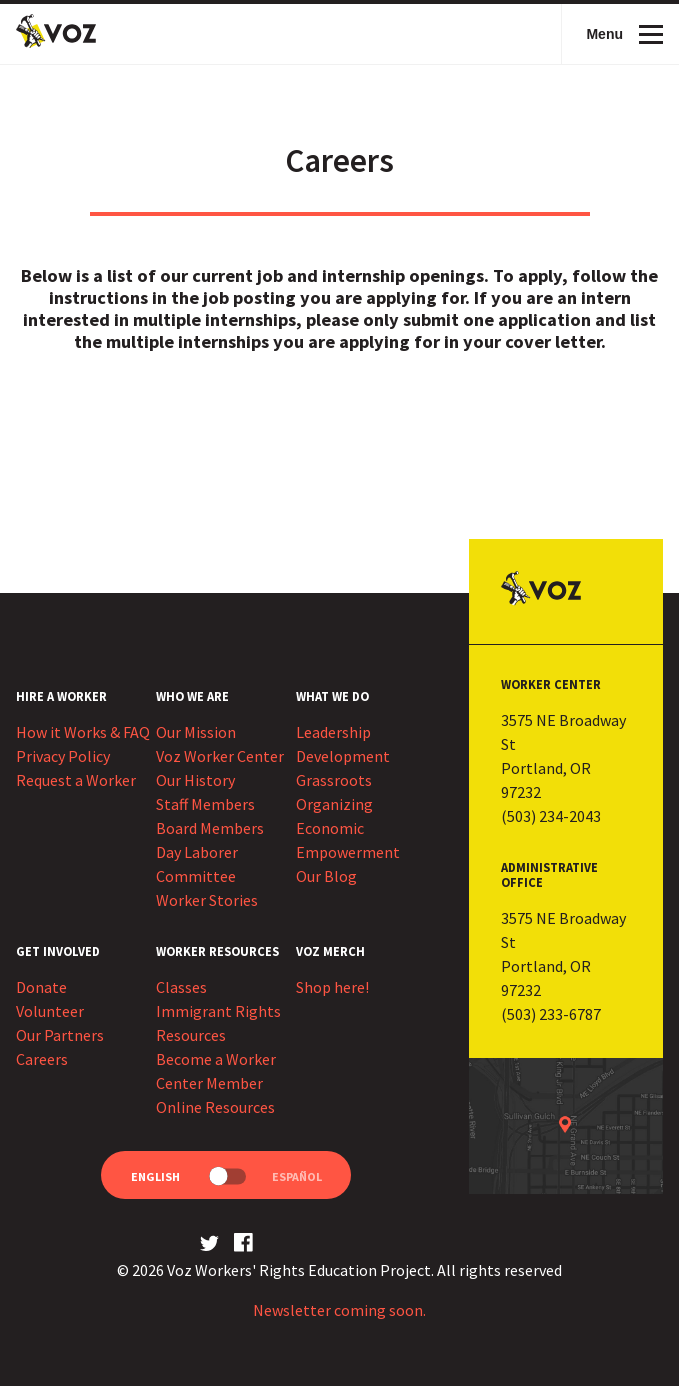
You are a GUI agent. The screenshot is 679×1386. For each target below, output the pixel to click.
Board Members (210, 828)
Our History (195, 780)
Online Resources (215, 1107)
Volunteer (50, 1011)
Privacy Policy (63, 756)
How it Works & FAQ (83, 732)
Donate (41, 987)
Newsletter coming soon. (339, 1310)
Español (297, 1176)
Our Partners (60, 1035)
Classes (181, 987)
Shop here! (332, 987)
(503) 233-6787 (551, 1014)
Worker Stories (207, 900)
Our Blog (326, 876)
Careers (42, 1059)
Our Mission (196, 732)
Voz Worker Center (220, 756)
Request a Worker (76, 780)
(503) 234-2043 (551, 816)
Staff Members (205, 804)
